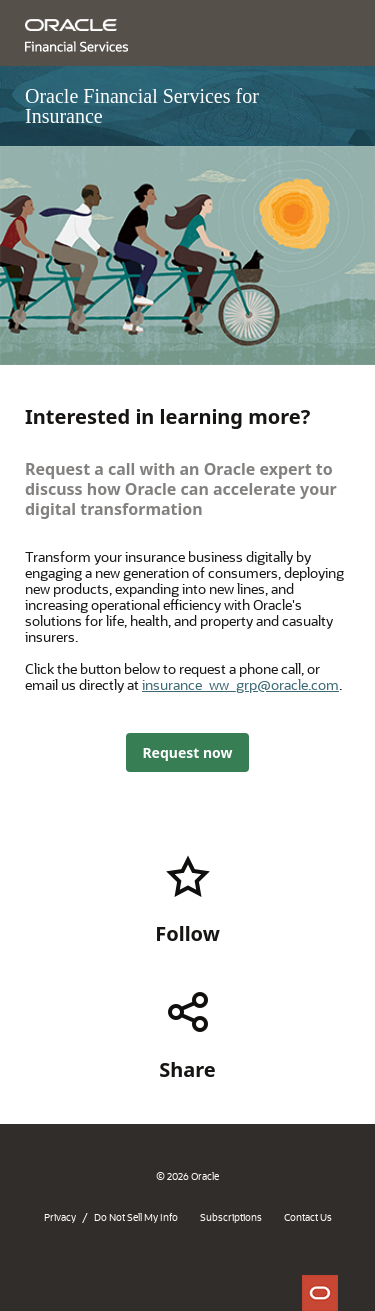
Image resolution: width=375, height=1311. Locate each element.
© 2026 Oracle (187, 1176)
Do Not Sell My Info (136, 1217)
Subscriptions (231, 1217)
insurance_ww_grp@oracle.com (240, 684)
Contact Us (308, 1217)
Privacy (60, 1217)
